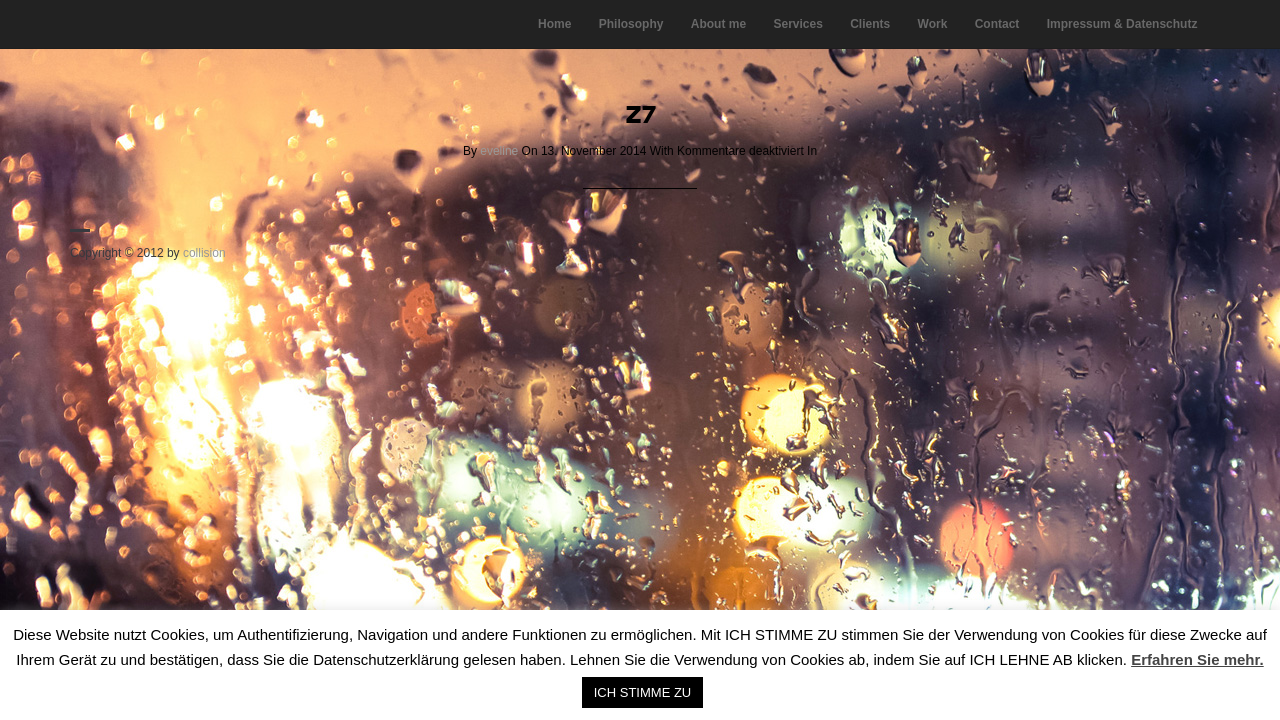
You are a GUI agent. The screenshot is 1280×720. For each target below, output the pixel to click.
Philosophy (631, 24)
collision (204, 253)
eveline (499, 151)
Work (933, 24)
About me (718, 24)
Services (797, 24)
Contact (997, 24)
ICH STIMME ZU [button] (643, 692)
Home (554, 24)
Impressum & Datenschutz (1122, 24)
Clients (870, 24)
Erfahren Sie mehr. (1197, 659)
